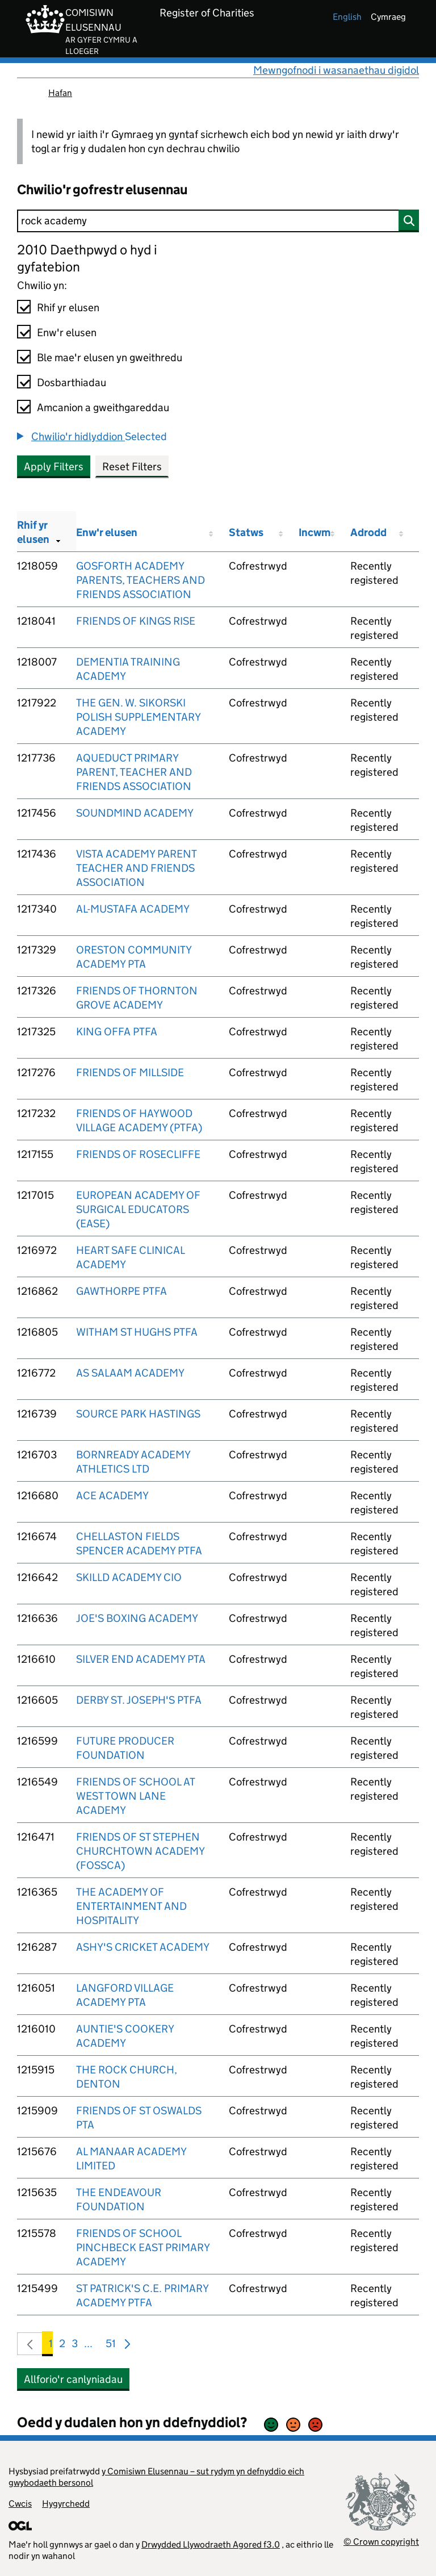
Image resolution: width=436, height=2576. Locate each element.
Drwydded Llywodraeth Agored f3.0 (210, 2544)
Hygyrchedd (66, 2503)
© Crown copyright (381, 2541)
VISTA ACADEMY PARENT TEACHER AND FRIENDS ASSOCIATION (136, 868)
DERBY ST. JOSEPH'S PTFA (139, 1700)
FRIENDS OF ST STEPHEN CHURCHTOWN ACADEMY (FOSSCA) (140, 1851)
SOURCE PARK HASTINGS (138, 1413)
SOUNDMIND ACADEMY (135, 812)
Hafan (60, 92)
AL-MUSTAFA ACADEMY (133, 908)
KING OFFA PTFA (116, 1031)
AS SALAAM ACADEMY (130, 1372)
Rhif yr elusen (68, 307)
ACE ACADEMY (112, 1495)
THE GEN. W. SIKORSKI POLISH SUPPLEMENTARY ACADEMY (138, 717)
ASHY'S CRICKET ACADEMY (142, 1947)
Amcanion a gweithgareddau (103, 407)
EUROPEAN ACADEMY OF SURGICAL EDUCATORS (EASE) (138, 1209)
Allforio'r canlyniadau (73, 2379)
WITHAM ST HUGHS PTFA (137, 1332)
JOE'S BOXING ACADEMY (137, 1618)
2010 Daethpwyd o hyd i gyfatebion (87, 258)
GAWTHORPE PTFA (121, 1291)
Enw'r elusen (67, 332)
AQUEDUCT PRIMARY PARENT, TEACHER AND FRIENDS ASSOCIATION (134, 772)
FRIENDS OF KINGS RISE (135, 621)
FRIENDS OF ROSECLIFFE (138, 1154)
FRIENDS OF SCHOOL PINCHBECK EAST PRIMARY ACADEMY (142, 2247)
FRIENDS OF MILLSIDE (130, 1072)
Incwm (314, 532)
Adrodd (368, 532)
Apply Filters (53, 466)
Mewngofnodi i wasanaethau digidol (336, 70)
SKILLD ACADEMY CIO (129, 1577)
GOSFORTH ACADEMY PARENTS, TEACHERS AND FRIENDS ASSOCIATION (140, 580)
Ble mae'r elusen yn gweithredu (109, 357)
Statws (246, 532)
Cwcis (20, 2503)
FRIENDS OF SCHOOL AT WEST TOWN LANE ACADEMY (135, 1796)
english (347, 16)
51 (111, 2346)
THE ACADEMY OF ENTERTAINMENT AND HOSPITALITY (131, 1906)
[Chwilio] (218, 221)
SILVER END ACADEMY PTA (141, 1659)
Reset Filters (132, 466)
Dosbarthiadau (71, 382)
